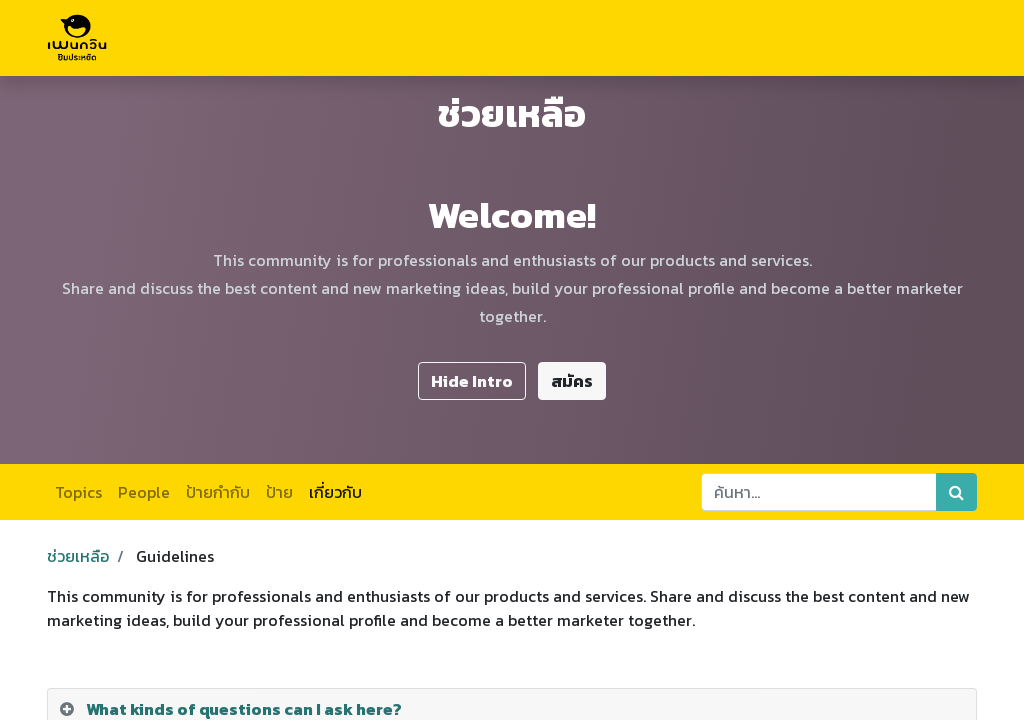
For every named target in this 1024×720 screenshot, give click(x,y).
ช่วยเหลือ (78, 556)
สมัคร (572, 381)
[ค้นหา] (956, 492)
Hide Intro (472, 381)
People (144, 492)
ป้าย (279, 492)
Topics (78, 492)
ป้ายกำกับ (218, 492)
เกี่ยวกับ (335, 492)
